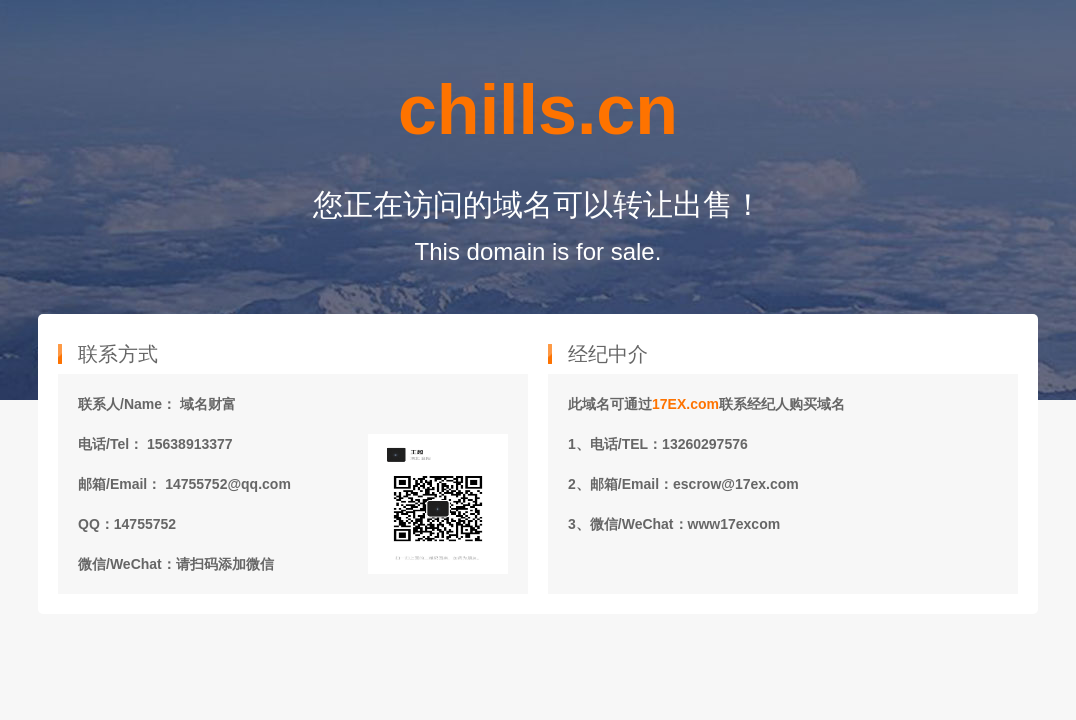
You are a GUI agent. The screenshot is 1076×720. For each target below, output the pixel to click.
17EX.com (685, 404)
